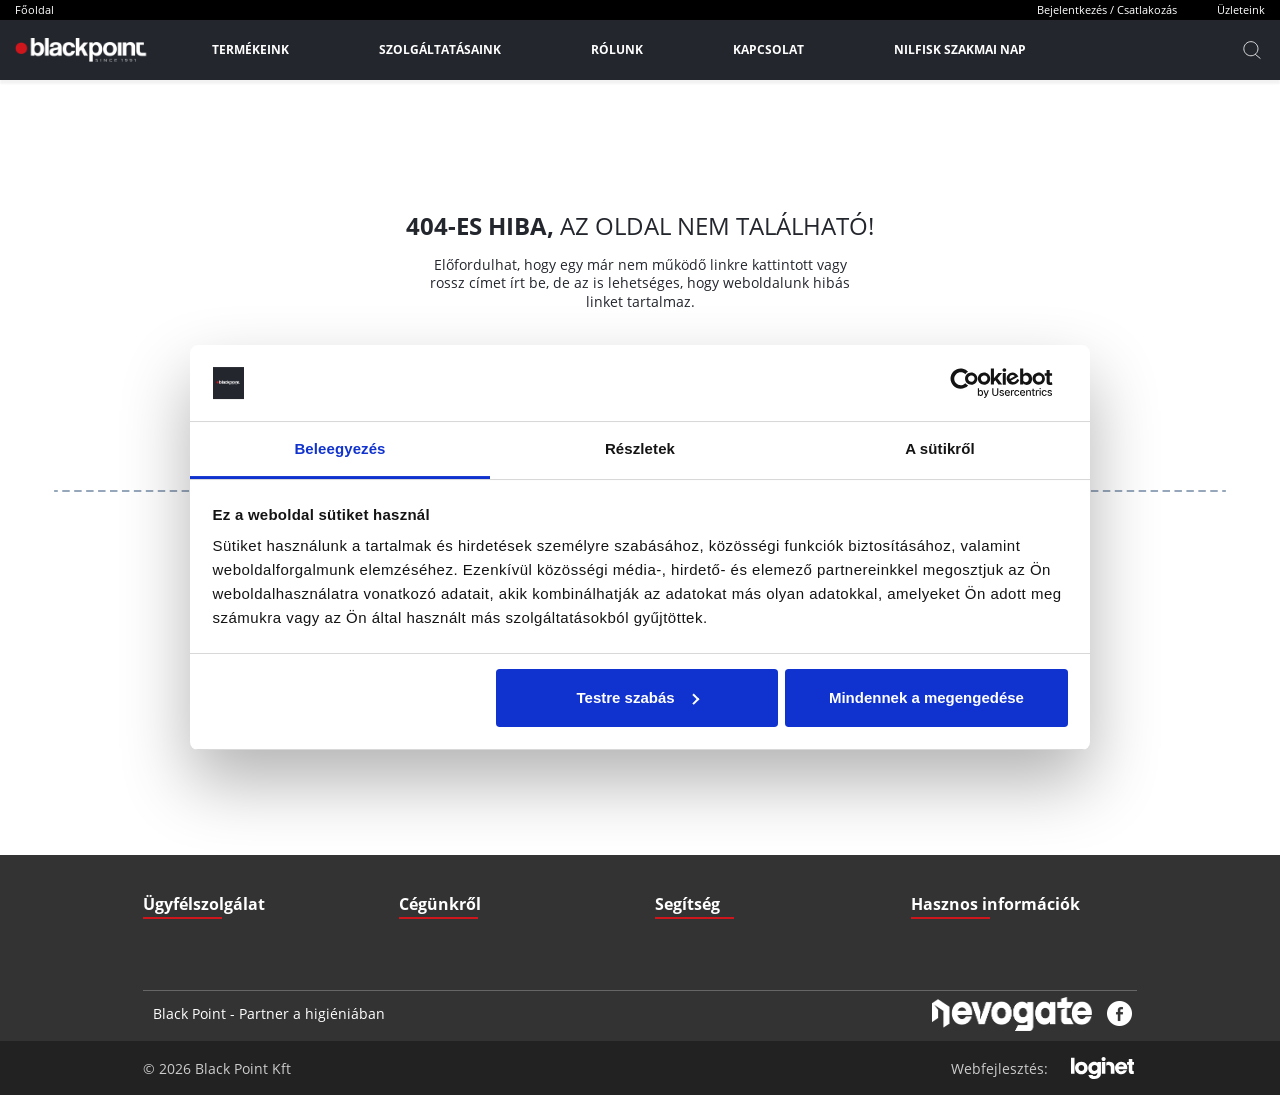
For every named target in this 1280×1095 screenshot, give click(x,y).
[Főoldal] (78, 50)
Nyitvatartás (689, 864)
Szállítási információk (714, 784)
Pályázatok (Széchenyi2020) (988, 864)
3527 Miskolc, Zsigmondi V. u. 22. (264, 864)
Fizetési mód (690, 824)
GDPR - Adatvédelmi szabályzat (486, 824)
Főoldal (34, 9)
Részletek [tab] (640, 448)
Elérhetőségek (439, 864)
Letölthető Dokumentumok (985, 784)
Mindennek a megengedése (926, 697)
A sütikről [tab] (940, 448)
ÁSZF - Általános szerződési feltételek (503, 784)
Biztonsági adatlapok (969, 904)
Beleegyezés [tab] (339, 448)
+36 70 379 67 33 (218, 824)
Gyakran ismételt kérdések (985, 824)
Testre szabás (637, 697)
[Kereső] (1252, 50)
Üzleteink (1241, 9)
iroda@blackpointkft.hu (247, 784)
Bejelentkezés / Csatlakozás (1107, 9)
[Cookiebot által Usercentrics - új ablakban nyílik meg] (980, 383)
